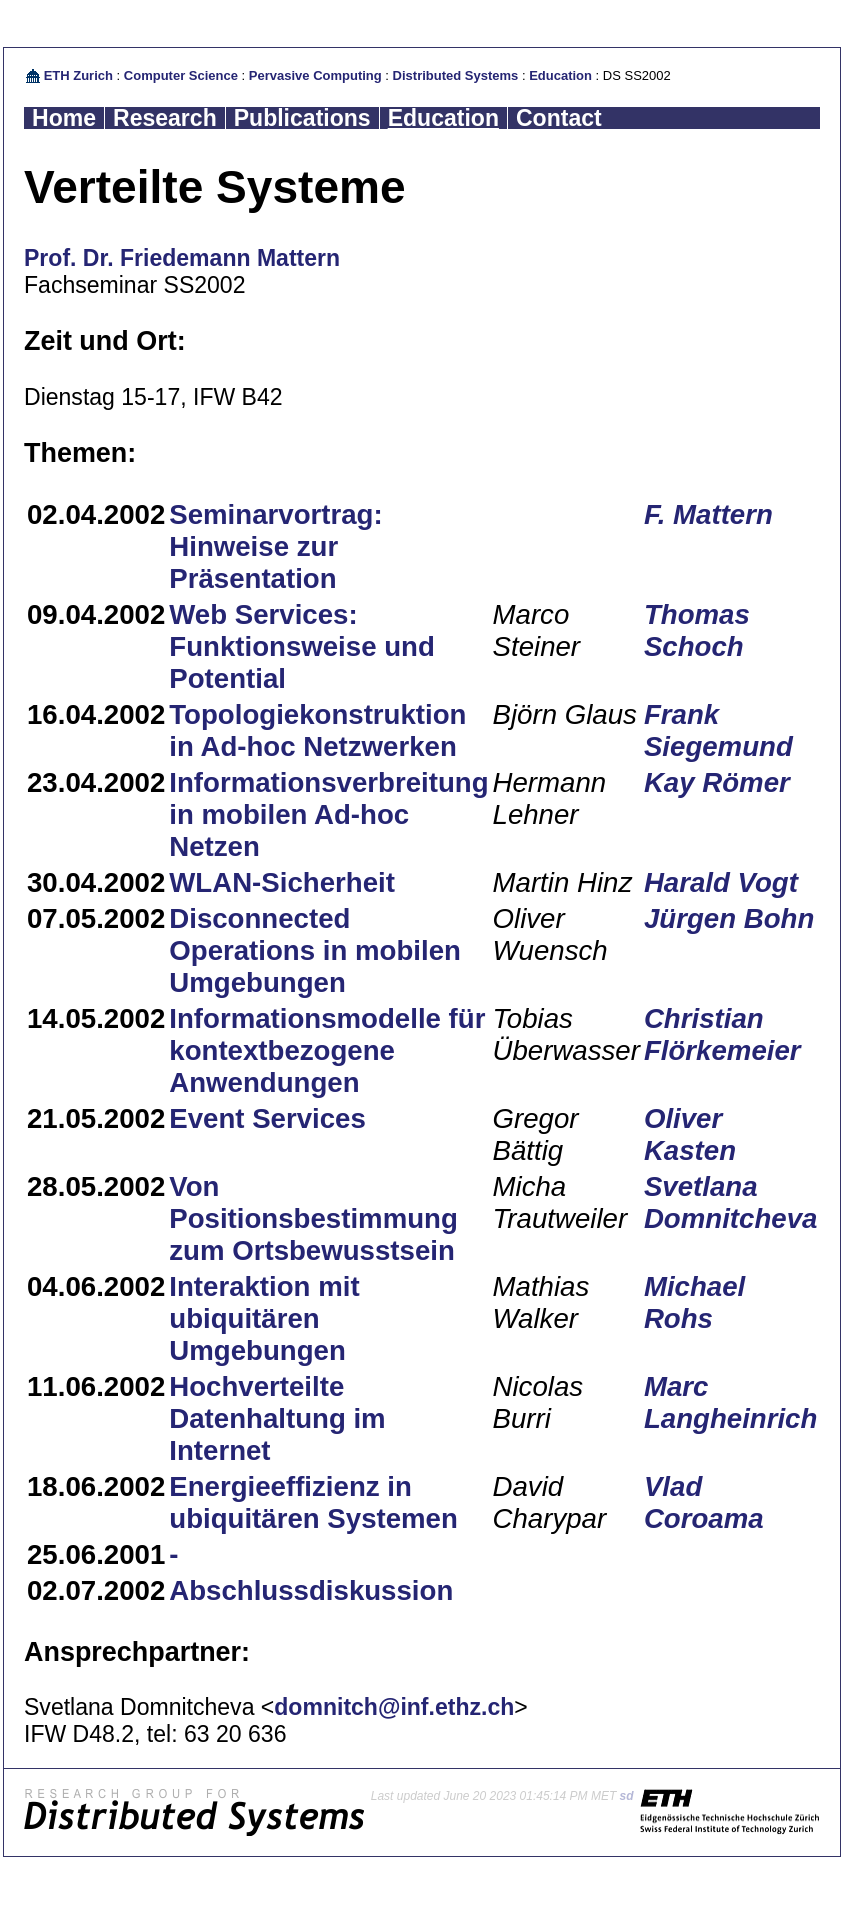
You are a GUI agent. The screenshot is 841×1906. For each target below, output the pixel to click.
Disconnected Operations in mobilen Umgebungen (315, 950)
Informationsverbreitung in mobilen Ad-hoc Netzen (328, 814)
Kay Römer (717, 782)
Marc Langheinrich (730, 1402)
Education (560, 75)
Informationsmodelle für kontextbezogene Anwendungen (327, 1050)
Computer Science (181, 75)
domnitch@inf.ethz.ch (394, 1707)
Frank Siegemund (718, 730)
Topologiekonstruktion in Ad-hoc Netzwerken (317, 730)
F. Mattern (708, 514)
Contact (559, 118)
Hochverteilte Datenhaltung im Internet (277, 1418)
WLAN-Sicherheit (282, 882)
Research (165, 118)
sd (627, 1796)
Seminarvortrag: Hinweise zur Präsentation (275, 546)
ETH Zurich (78, 75)
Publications (302, 118)
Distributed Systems (456, 75)
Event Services (267, 1118)
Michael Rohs (694, 1302)
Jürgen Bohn (729, 918)
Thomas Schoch (697, 630)
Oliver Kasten (690, 1134)
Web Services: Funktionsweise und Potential (302, 646)
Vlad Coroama (704, 1502)
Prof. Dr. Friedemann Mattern (182, 258)
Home (64, 118)
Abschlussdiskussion (311, 1590)
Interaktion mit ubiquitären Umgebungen (264, 1318)
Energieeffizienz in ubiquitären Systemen (313, 1502)
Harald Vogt (721, 882)
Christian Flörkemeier (722, 1034)
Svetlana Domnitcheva (730, 1202)
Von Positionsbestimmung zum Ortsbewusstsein (313, 1218)
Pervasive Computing (315, 75)
